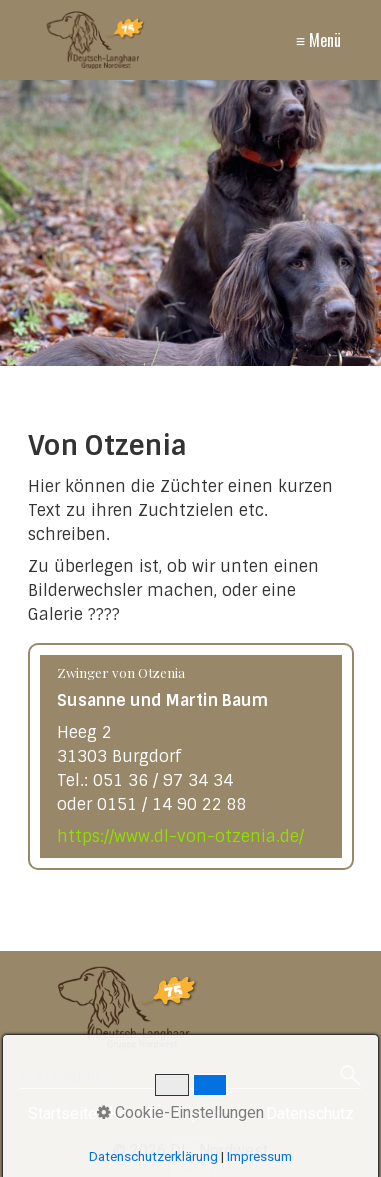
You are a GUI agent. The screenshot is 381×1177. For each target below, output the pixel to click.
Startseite (62, 1113)
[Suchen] (350, 1077)
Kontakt (135, 1113)
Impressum (214, 1113)
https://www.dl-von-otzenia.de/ (180, 836)
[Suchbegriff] (190, 1077)
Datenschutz (310, 1113)
